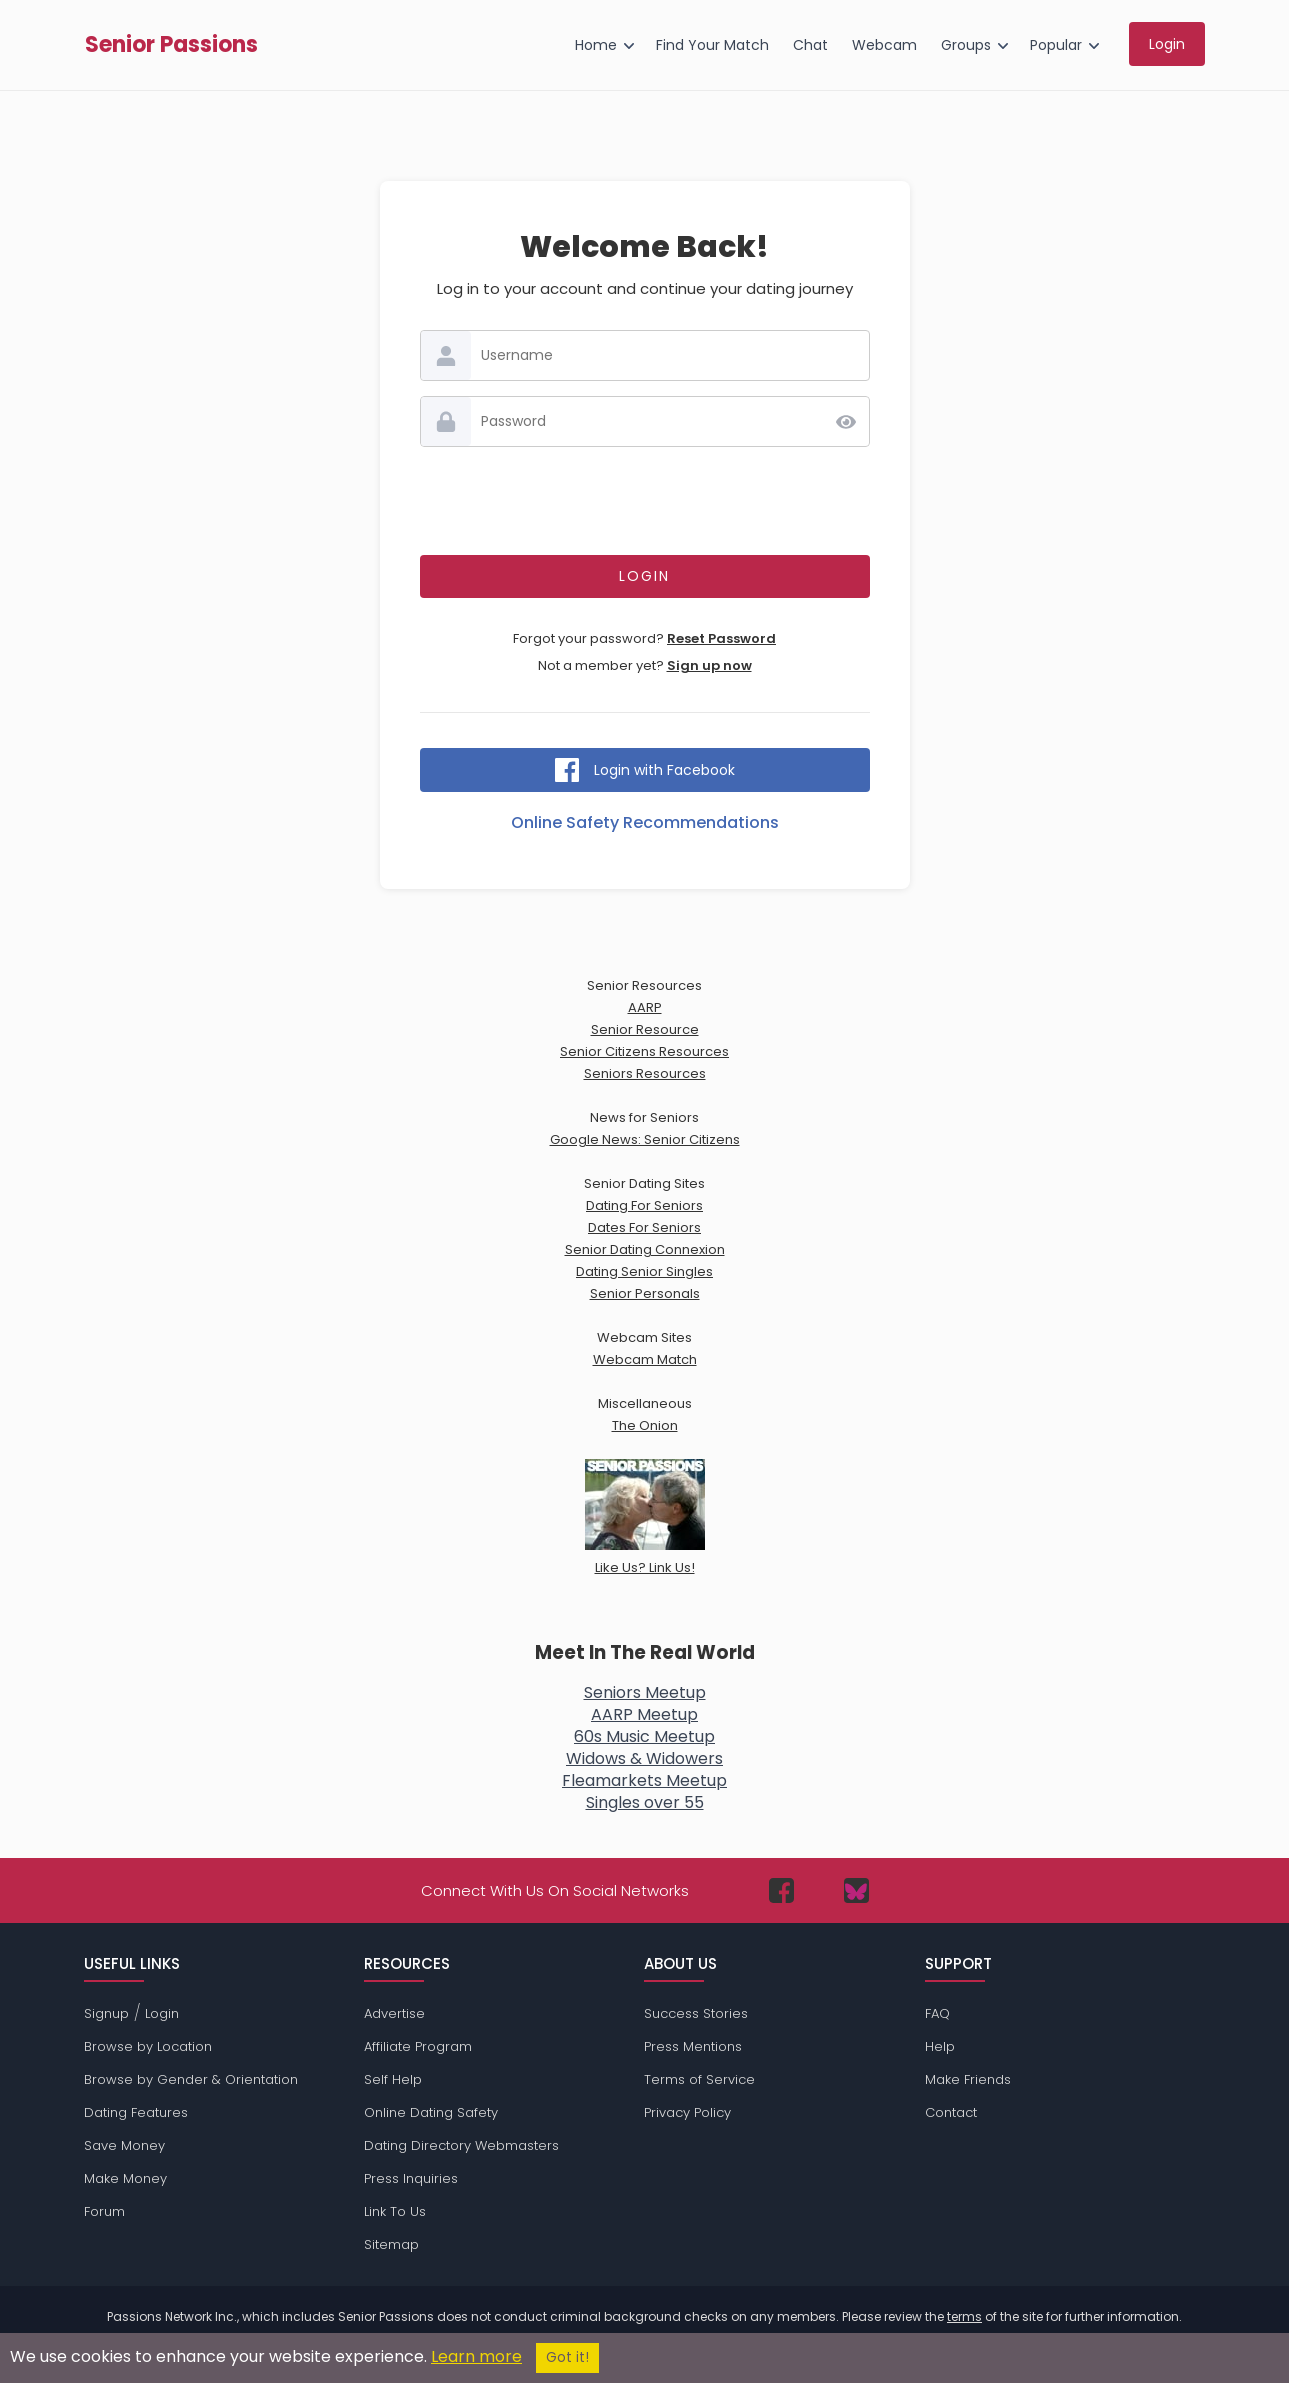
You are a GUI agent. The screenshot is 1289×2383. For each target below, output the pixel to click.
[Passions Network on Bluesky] (856, 1890)
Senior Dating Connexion (645, 1249)
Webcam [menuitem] (884, 45)
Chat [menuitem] (810, 45)
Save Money (124, 2145)
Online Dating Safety (431, 2112)
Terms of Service (699, 2079)
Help (940, 2046)
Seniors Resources (645, 1073)
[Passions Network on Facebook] (781, 1890)
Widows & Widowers (644, 1758)
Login (162, 2013)
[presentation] (645, 501)
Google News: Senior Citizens (645, 1139)
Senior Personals (645, 1293)
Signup (106, 2013)
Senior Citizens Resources (644, 1051)
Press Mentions (693, 2046)
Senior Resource (645, 1029)
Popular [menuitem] (1056, 45)
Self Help (393, 2079)
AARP (645, 1007)
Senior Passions (171, 45)
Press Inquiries (411, 2178)
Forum (104, 2211)
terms (964, 2316)
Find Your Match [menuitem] (712, 45)
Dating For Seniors (644, 1205)
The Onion (645, 1425)
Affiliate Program (418, 2046)
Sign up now (709, 665)
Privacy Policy (687, 2112)
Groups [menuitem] (966, 45)
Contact (951, 2112)
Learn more (476, 2356)
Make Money (125, 2178)
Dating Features (136, 2112)
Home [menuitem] (596, 45)
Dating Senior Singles (644, 1271)
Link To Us (395, 2211)
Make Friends (968, 2079)
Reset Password (721, 638)
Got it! (567, 2357)
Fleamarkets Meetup (644, 1780)
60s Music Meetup (644, 1736)
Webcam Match (645, 1359)
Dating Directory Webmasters (461, 2145)
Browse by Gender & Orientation (191, 2079)
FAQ (937, 2013)
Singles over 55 (645, 1802)
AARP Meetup (644, 1714)
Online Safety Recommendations (645, 822)
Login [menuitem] (1167, 44)
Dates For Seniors (644, 1227)
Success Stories (696, 2013)
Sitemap (391, 2244)
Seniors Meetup (645, 1692)
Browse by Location (148, 2046)
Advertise (394, 2013)
